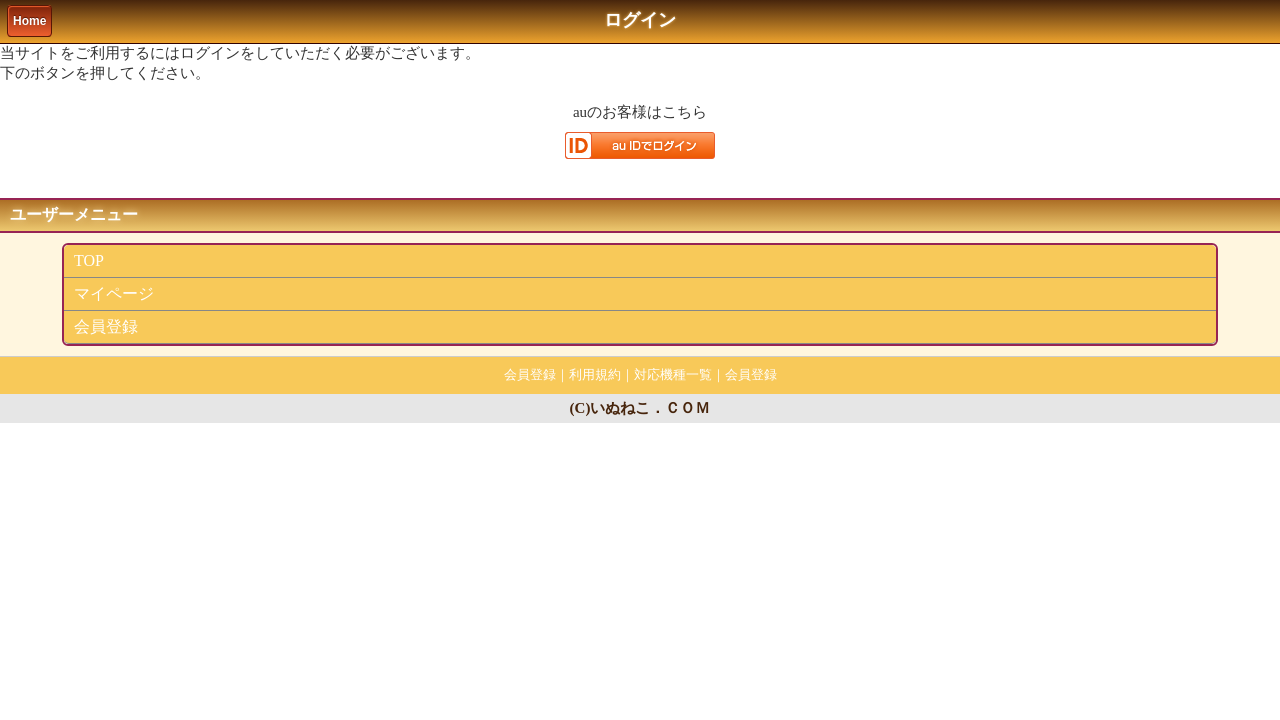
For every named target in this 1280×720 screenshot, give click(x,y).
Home (29, 21)
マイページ (114, 293)
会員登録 (106, 326)
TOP (89, 260)
